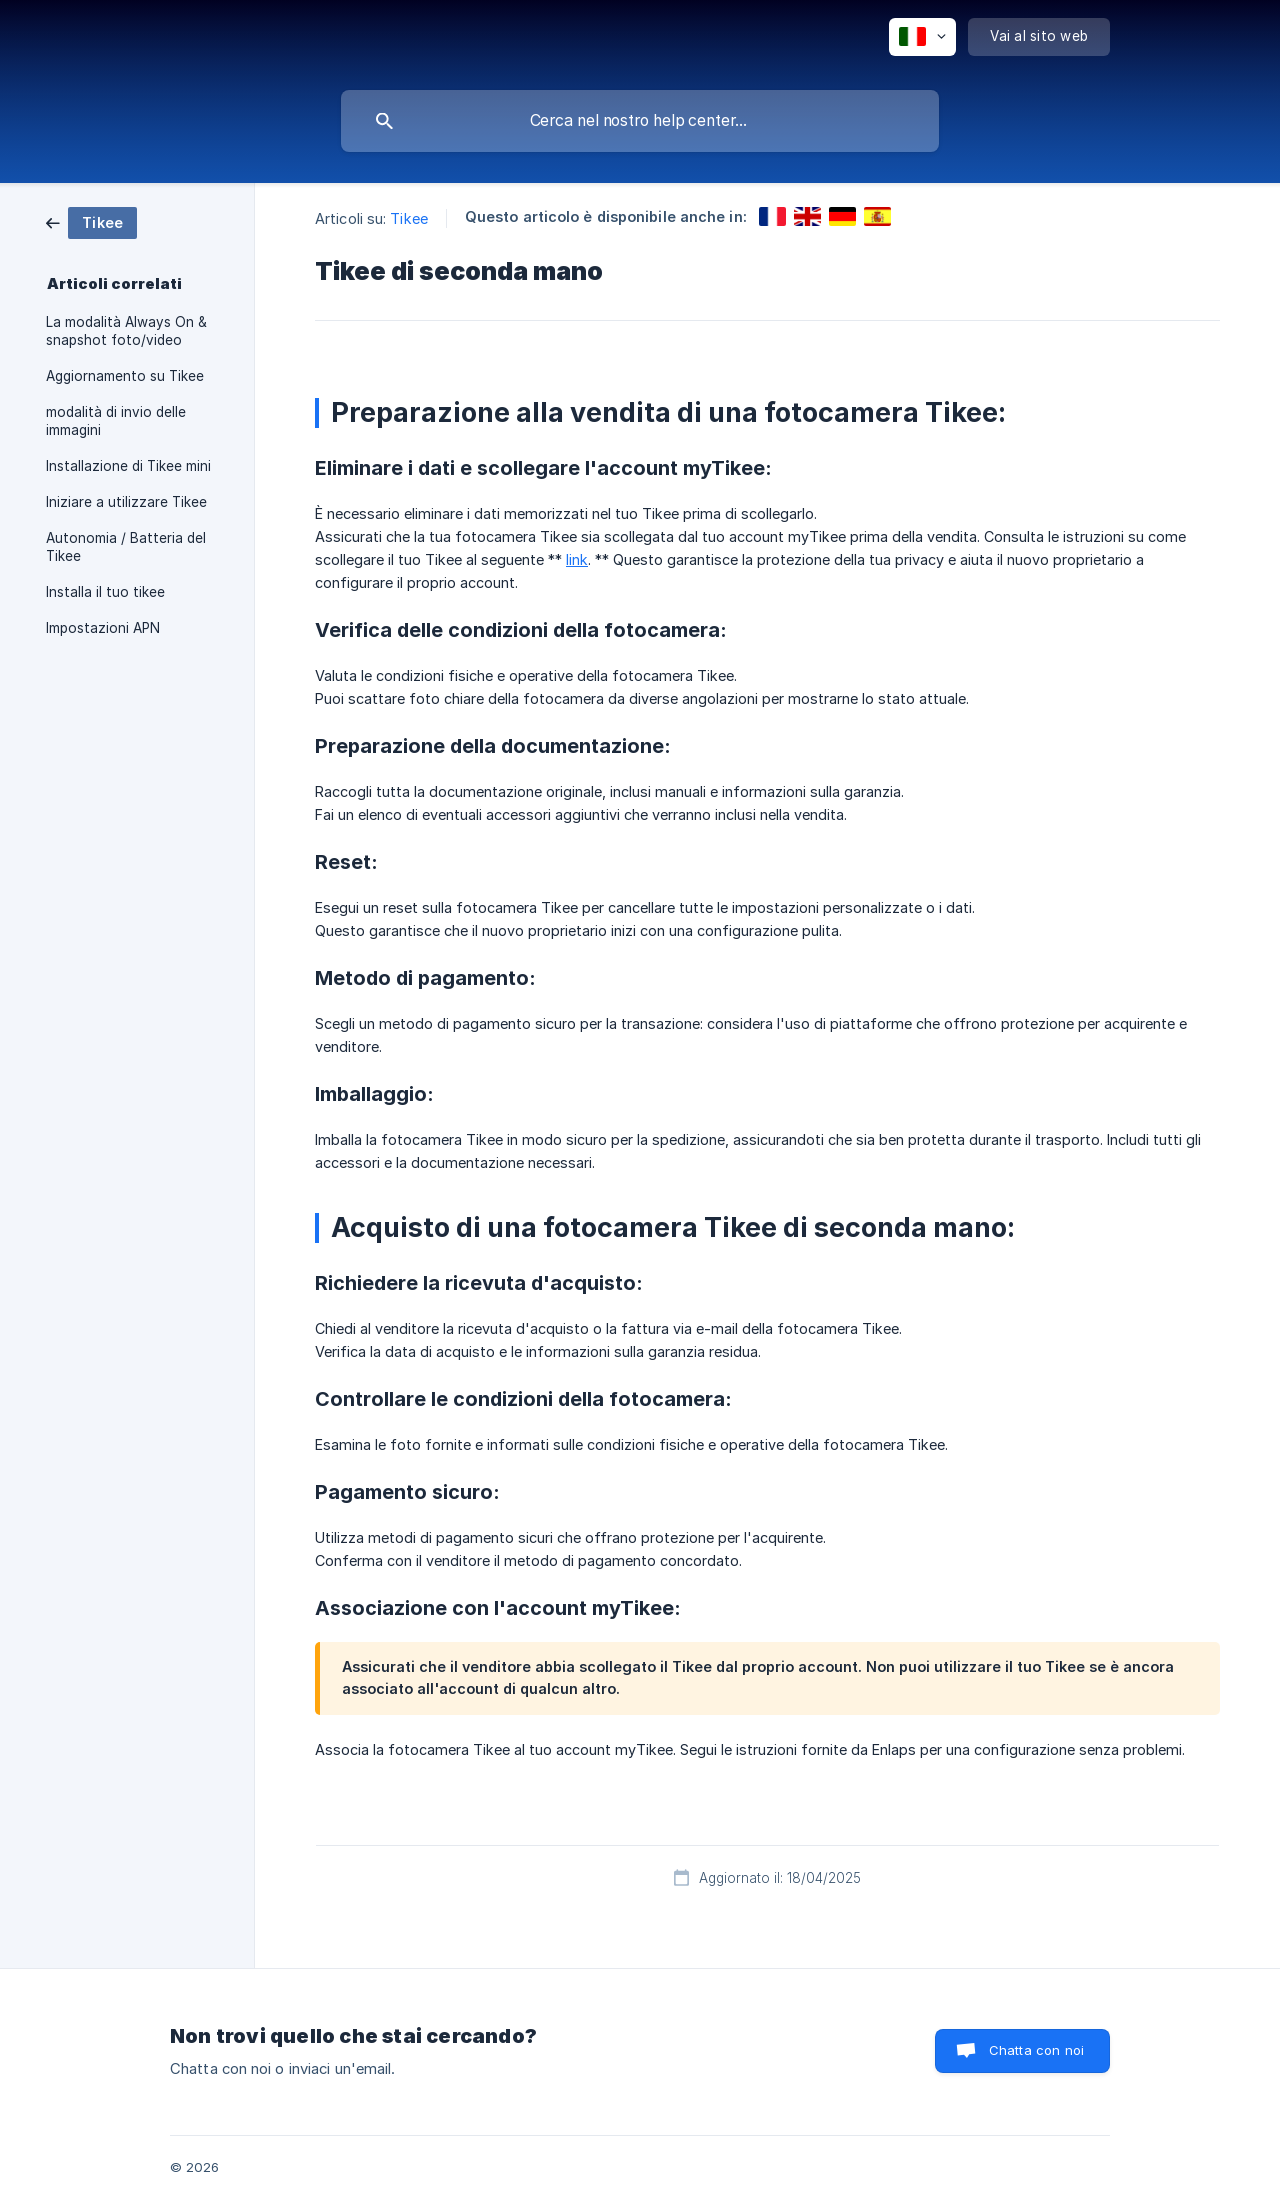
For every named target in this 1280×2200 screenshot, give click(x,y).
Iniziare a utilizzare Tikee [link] (126, 502)
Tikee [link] (409, 218)
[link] (91, 221)
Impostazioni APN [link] (103, 628)
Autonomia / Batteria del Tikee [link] (126, 547)
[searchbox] (640, 121)
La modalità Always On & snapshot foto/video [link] (126, 331)
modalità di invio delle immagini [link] (116, 421)
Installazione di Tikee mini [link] (128, 466)
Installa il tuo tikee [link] (105, 592)
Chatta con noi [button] (1036, 2050)
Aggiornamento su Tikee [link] (125, 376)
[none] (922, 37)
